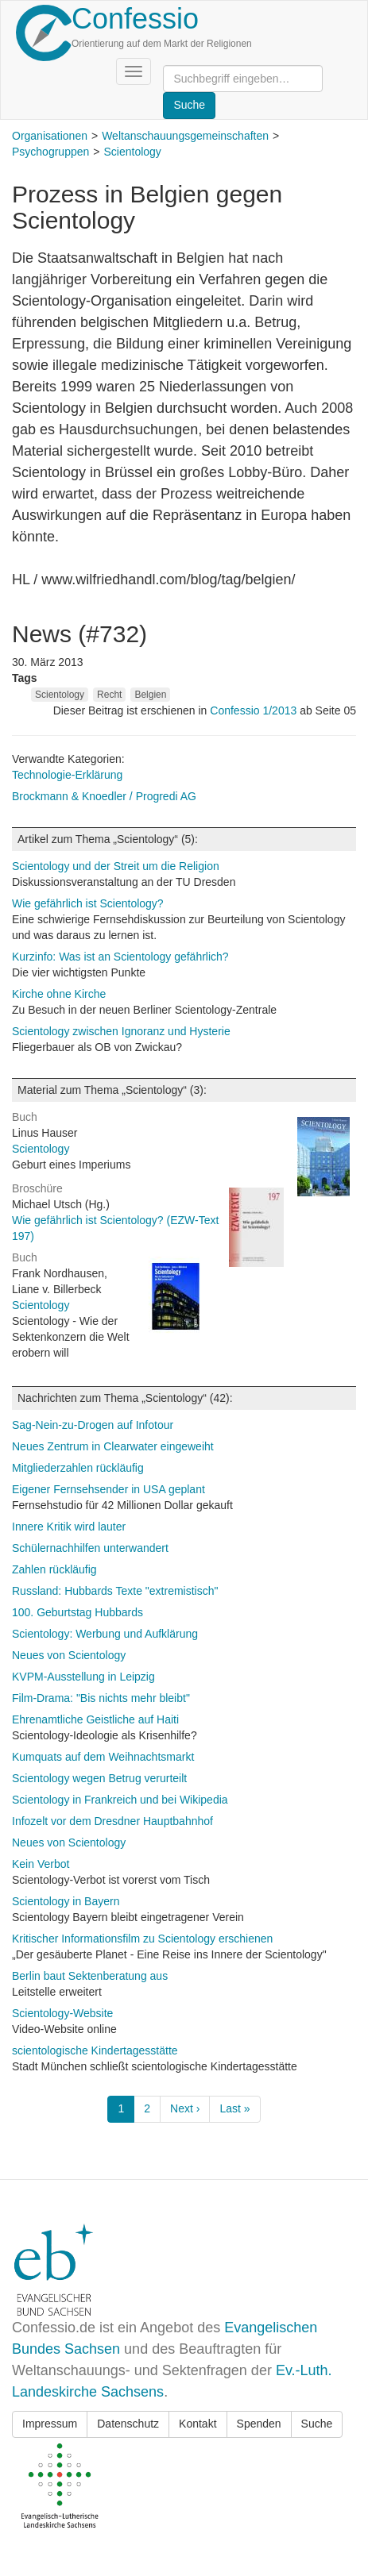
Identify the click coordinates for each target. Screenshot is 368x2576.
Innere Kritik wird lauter (69, 1526)
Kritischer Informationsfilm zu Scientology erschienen (142, 1938)
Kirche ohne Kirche (59, 994)
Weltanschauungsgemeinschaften (185, 135)
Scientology (132, 151)
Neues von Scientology (69, 1655)
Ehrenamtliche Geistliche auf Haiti (95, 1719)
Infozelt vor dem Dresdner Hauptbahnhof (112, 1821)
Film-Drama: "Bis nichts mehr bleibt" (101, 1698)
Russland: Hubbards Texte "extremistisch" (115, 1590)
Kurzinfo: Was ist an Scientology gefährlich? (120, 956)
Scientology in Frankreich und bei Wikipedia (120, 1799)
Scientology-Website (62, 2013)
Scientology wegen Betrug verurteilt (99, 1778)
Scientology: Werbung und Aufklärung (105, 1633)
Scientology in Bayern (65, 1901)
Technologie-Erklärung (67, 774)
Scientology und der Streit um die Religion (115, 866)
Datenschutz (128, 2423)
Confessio (135, 18)
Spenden (259, 2423)
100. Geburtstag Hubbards (77, 1612)
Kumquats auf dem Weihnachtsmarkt (103, 1756)
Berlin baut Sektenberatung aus (90, 1976)
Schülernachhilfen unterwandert (90, 1548)
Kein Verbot (40, 1864)
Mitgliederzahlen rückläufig (78, 1467)
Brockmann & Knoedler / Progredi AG (104, 796)
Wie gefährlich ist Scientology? (88, 903)
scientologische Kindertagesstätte (95, 2050)
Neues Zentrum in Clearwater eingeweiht (113, 1446)
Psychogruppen (50, 151)
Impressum (49, 2423)
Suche (317, 2423)
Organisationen (49, 135)
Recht (109, 694)
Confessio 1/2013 (255, 710)
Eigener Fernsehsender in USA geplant (108, 1489)
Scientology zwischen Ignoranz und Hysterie (121, 1031)
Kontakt (197, 2423)
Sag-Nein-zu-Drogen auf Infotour (92, 1425)
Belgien (150, 694)
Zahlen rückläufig (54, 1569)
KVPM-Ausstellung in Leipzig (83, 1676)
